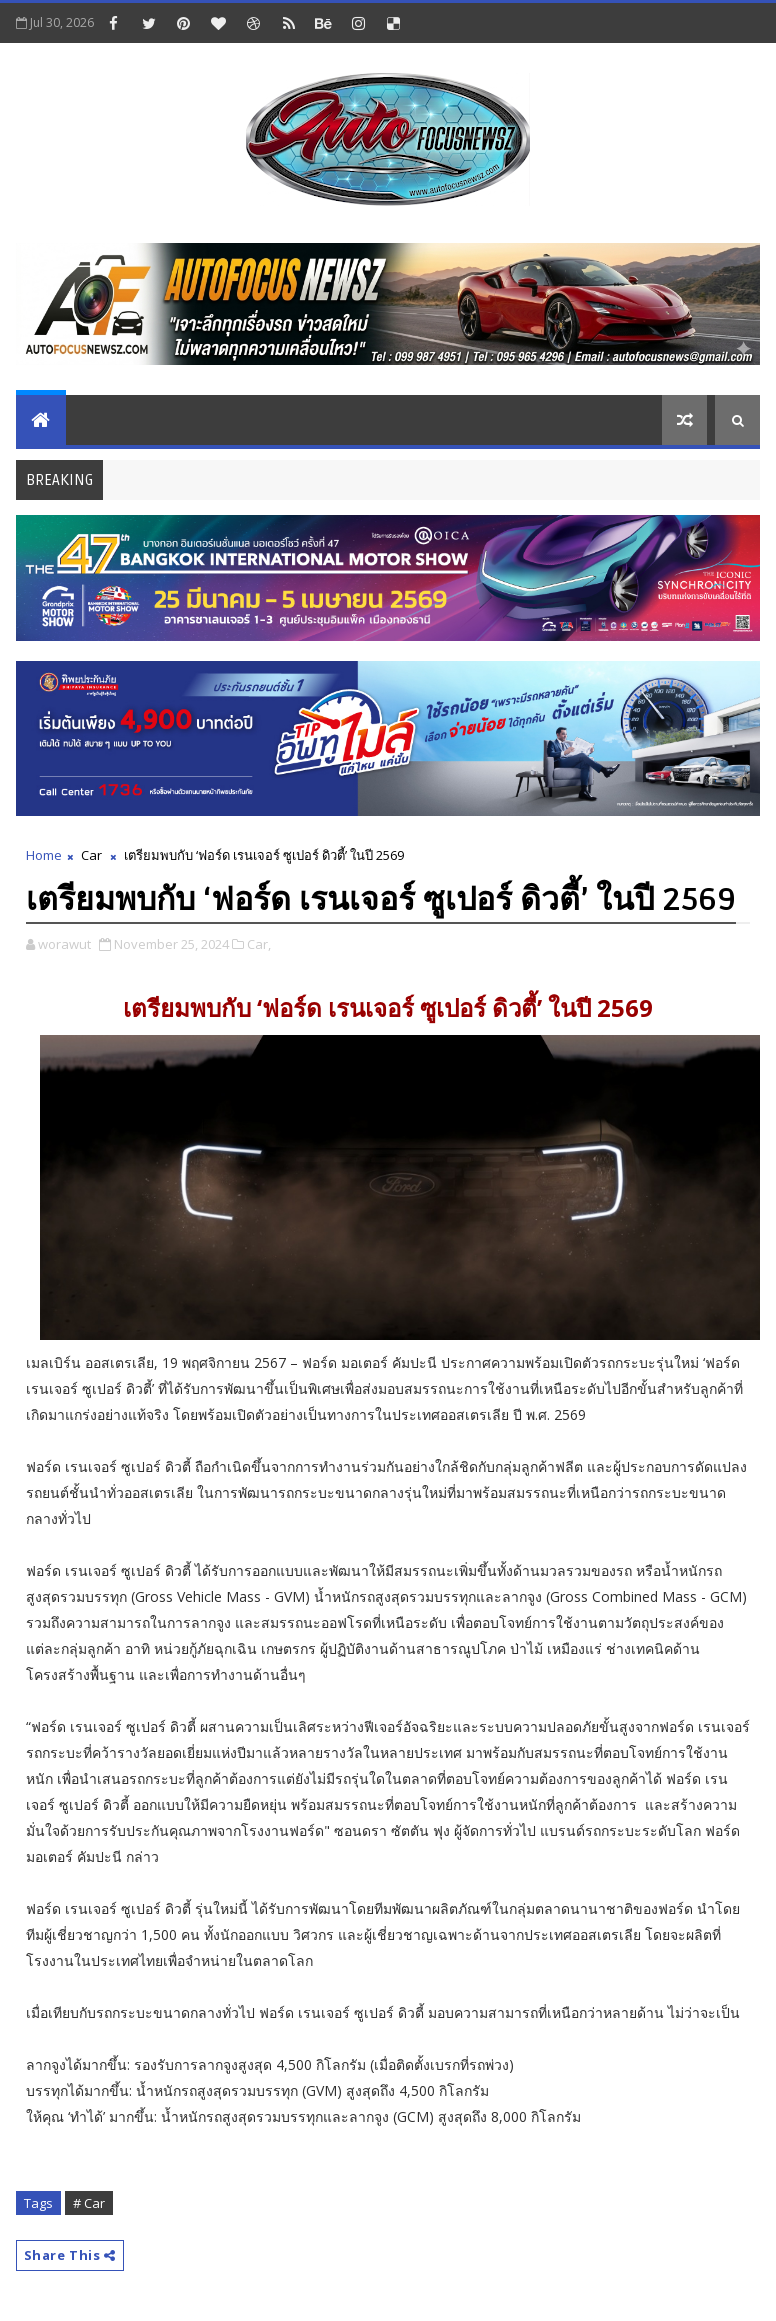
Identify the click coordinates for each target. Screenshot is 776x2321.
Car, (259, 944)
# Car (89, 2203)
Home (44, 855)
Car (91, 855)
